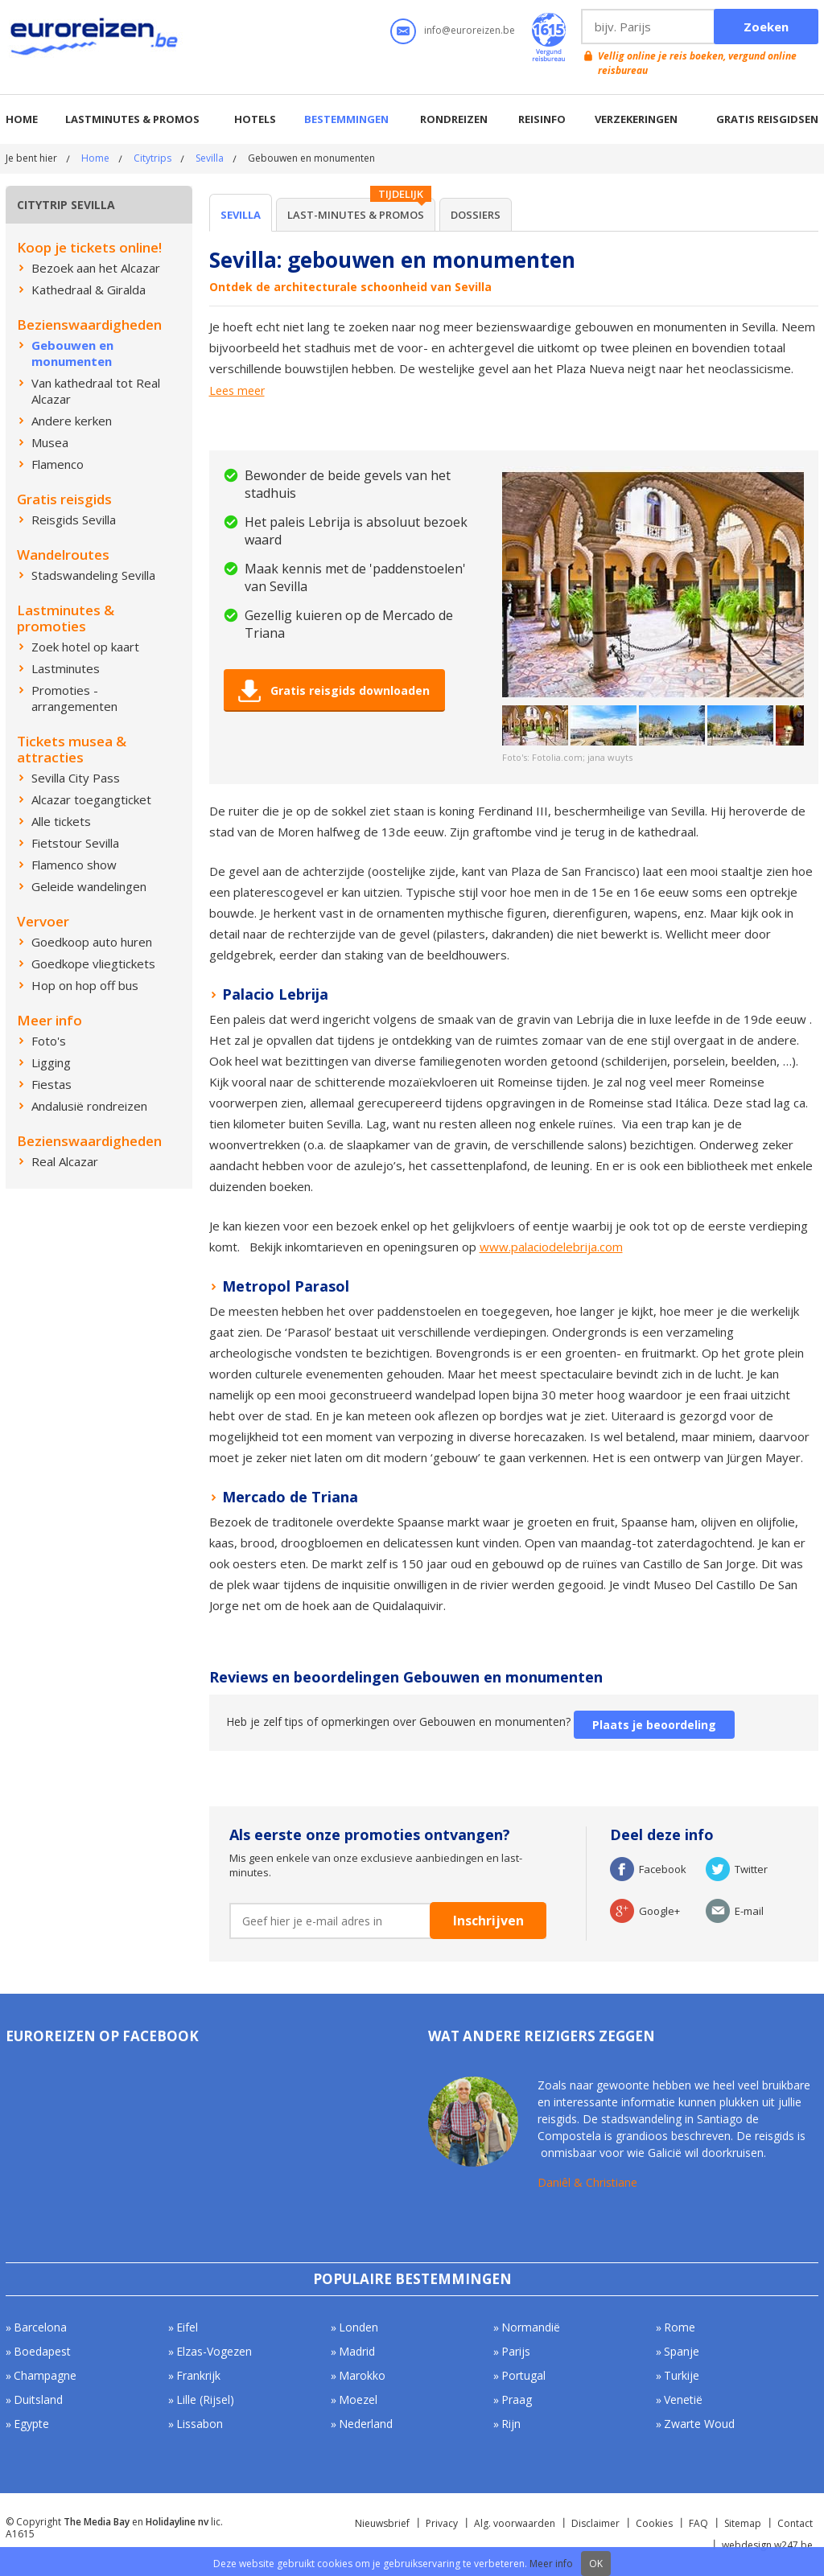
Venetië (683, 2399)
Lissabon (199, 2423)
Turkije (681, 2375)
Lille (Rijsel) (205, 2399)
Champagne (45, 2375)
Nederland (366, 2423)
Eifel (187, 2327)
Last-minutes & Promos (355, 214)
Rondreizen (454, 119)
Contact (795, 2523)
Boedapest (42, 2351)
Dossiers (476, 214)
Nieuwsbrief (382, 2523)
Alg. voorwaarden (514, 2523)
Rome (679, 2327)
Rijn (511, 2423)
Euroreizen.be (96, 39)
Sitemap (742, 2523)
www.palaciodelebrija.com (551, 1247)
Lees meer (237, 391)
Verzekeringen (636, 119)
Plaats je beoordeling (654, 1724)
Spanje (681, 2351)
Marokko (362, 2375)
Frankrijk (198, 2375)
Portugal (523, 2375)
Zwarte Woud (699, 2423)
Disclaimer (595, 2523)
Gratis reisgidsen (767, 119)
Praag (516, 2399)
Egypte (31, 2423)
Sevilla (210, 158)
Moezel (358, 2399)
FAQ (698, 2523)
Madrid (357, 2351)
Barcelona (40, 2327)
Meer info (551, 2563)
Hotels (255, 119)
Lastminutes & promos (132, 119)
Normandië (530, 2327)
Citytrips (152, 158)
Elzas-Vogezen (214, 2351)
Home (22, 119)
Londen (358, 2327)
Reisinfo (542, 119)
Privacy (442, 2523)
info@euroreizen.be (469, 30)
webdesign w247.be (767, 2545)
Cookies (654, 2523)
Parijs (515, 2351)
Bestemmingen (346, 119)
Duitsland (38, 2399)
